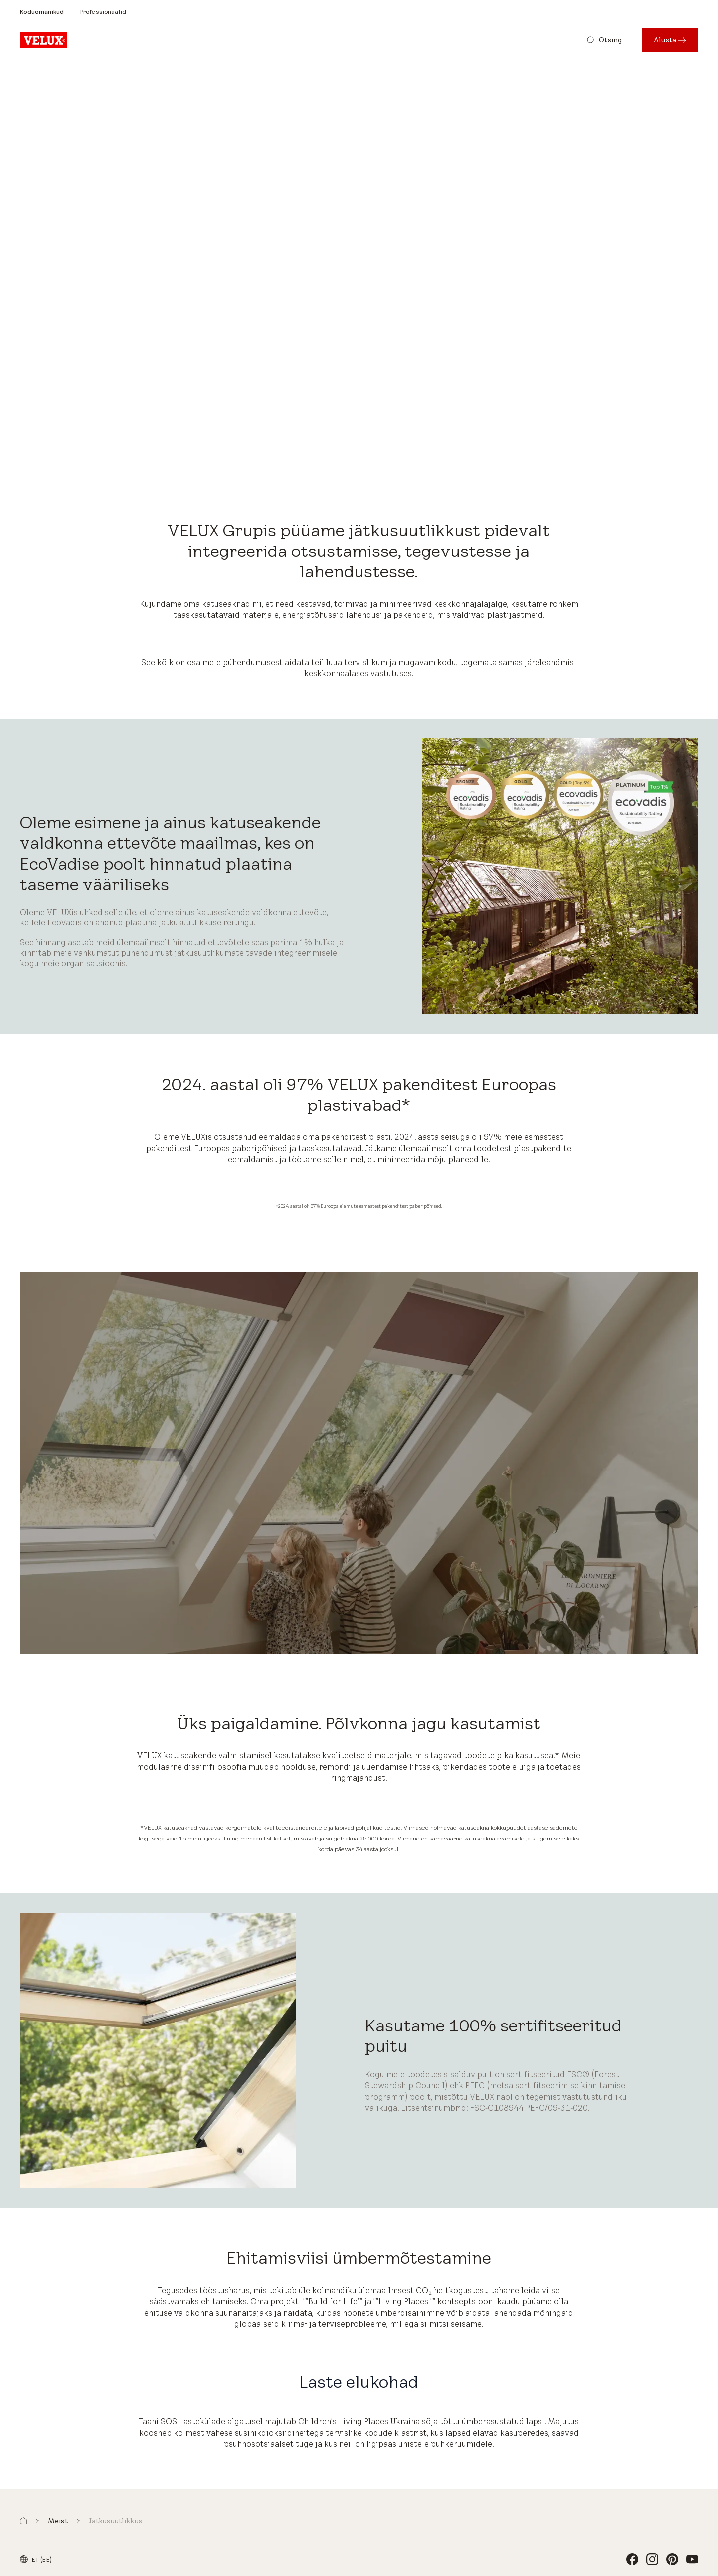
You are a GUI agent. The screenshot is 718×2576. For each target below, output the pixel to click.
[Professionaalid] (103, 11)
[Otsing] (604, 40)
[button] (23, 2521)
